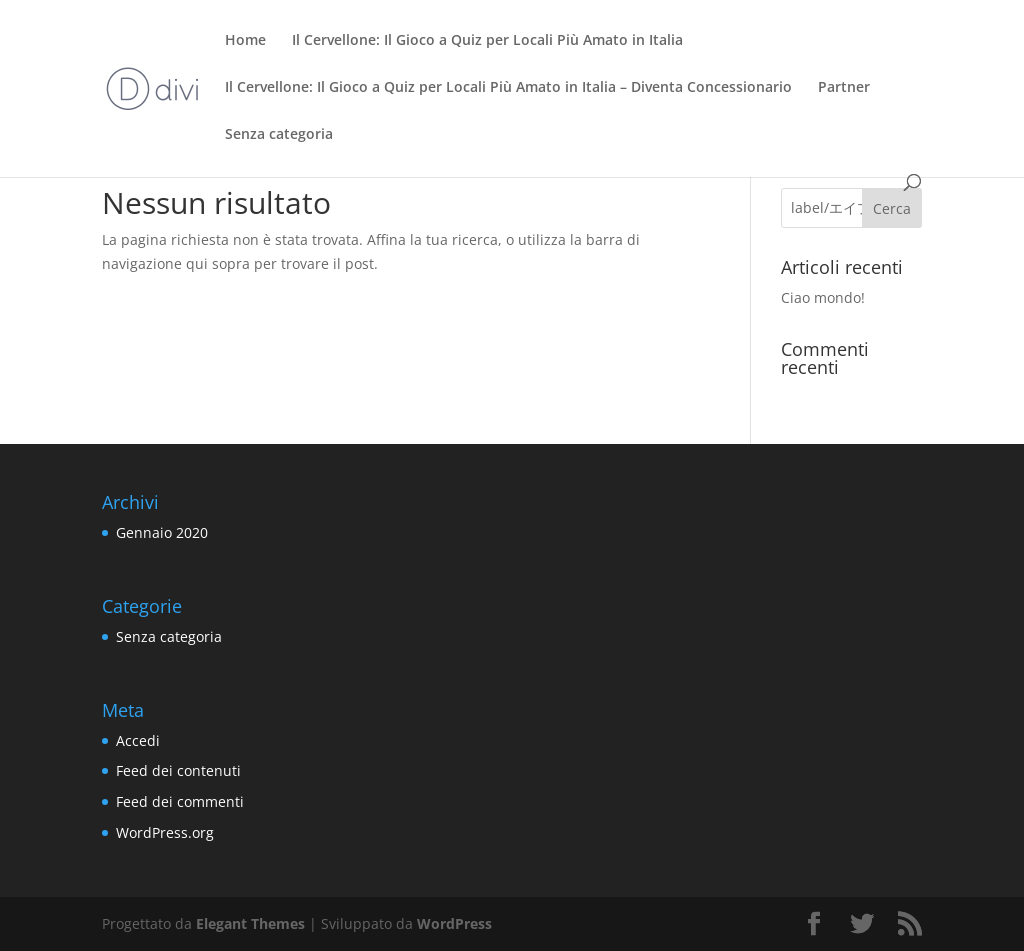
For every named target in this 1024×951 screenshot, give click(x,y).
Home (245, 41)
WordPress (454, 923)
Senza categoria (279, 135)
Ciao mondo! (823, 297)
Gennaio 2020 (162, 532)
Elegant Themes (250, 923)
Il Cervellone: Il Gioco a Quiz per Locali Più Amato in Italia (487, 41)
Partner (844, 88)
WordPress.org (165, 832)
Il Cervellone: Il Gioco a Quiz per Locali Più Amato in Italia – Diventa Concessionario (508, 88)
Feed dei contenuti (178, 770)
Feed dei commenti (180, 801)
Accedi (138, 740)
